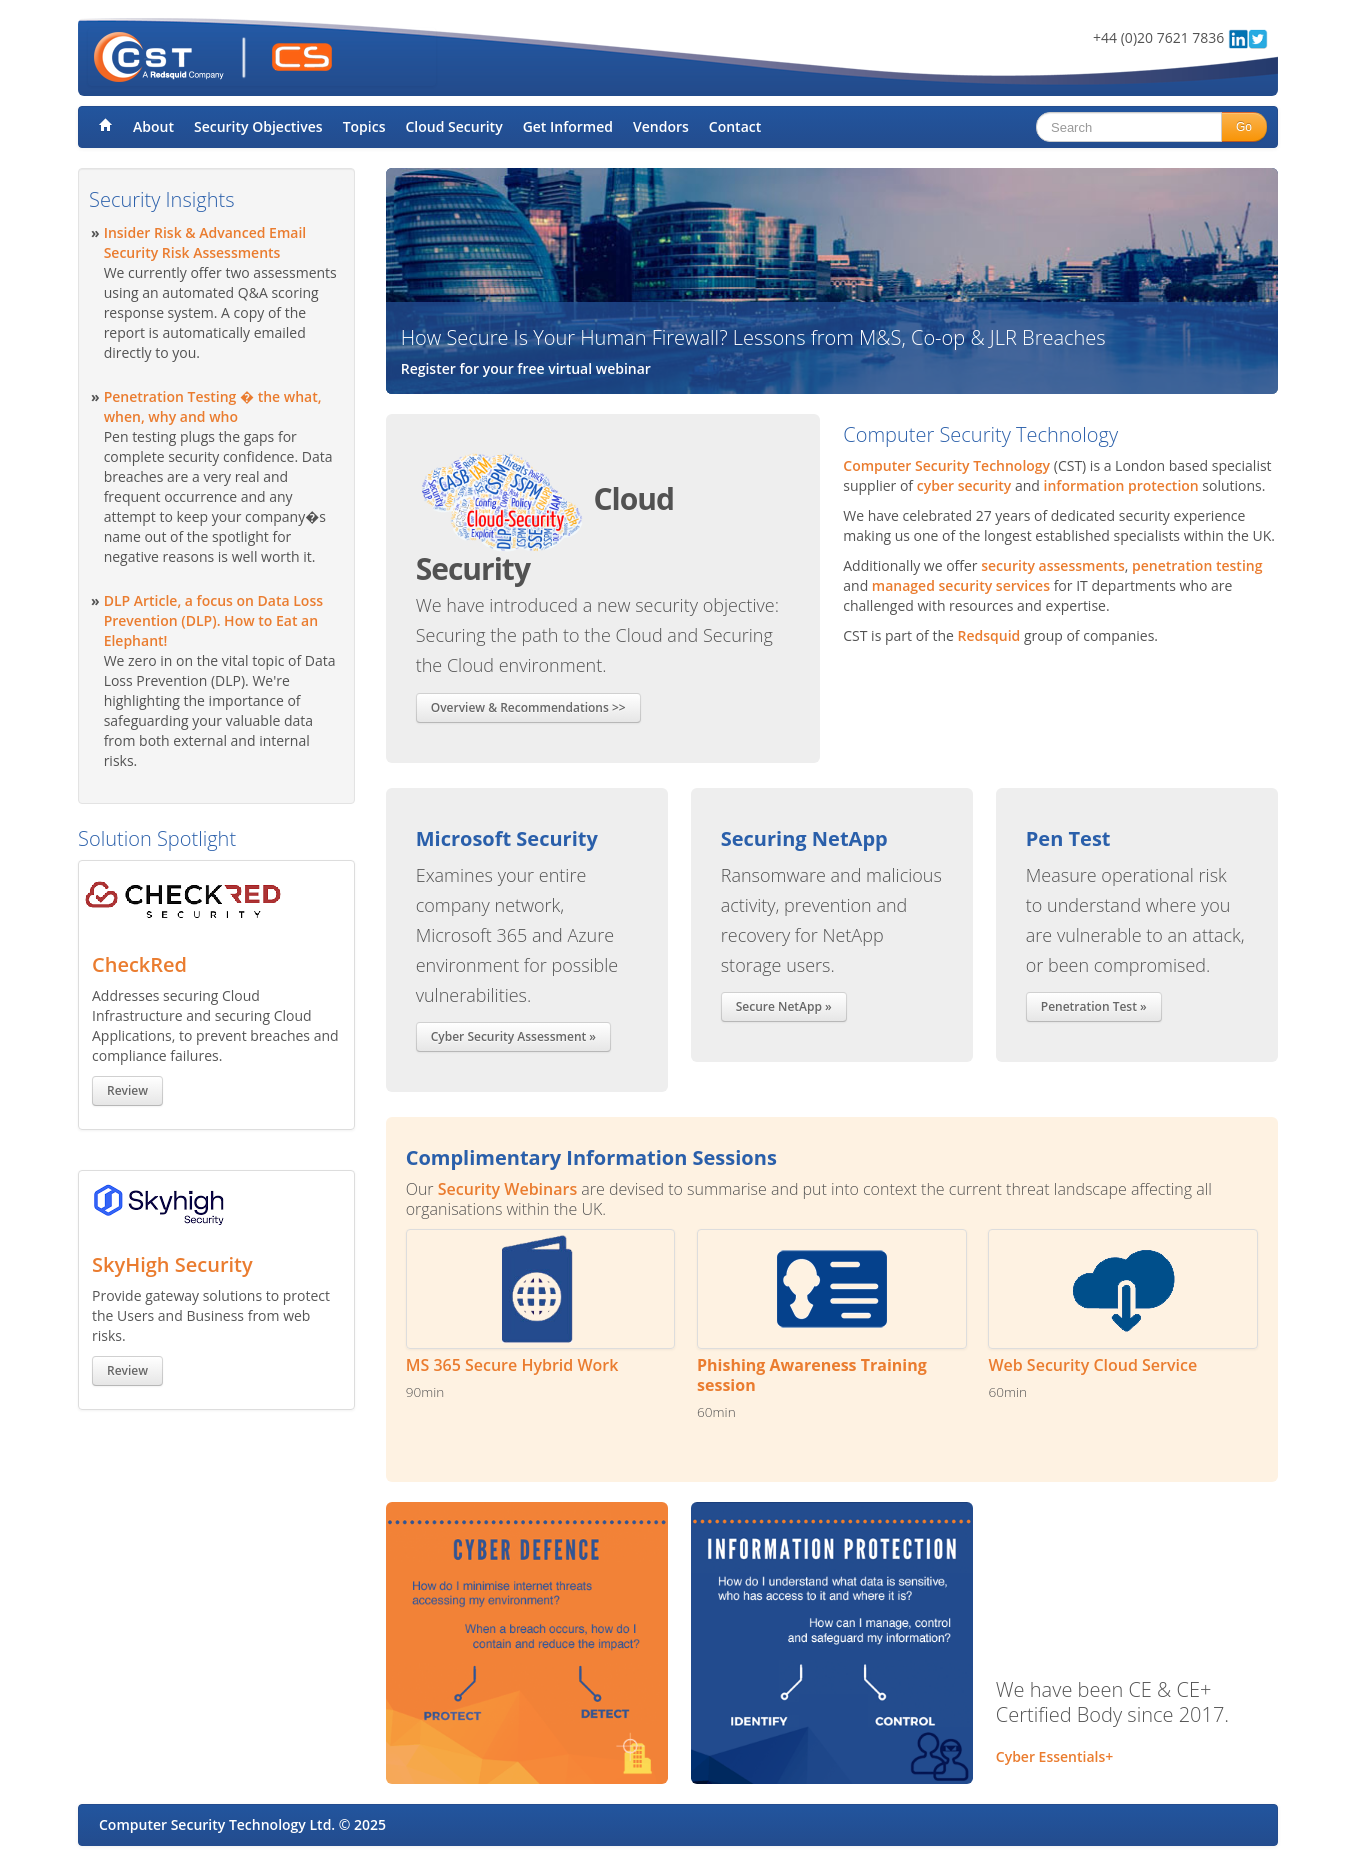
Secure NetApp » (784, 1006)
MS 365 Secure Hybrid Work (512, 1365)
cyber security (964, 485)
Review (127, 1090)
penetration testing (1197, 565)
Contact (735, 126)
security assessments (1052, 565)
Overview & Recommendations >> (528, 707)
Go (1244, 127)
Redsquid (989, 635)
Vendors (661, 126)
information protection (1121, 485)
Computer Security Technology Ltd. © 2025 (242, 1824)
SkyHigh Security (172, 1264)
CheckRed (139, 964)
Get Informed (568, 126)
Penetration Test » (1094, 1006)
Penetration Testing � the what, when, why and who (213, 406)
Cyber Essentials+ (1055, 1756)
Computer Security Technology (946, 465)
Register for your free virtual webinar (526, 368)
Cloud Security (453, 126)
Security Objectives (258, 126)
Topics (364, 126)
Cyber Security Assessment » (513, 1036)
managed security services (961, 585)
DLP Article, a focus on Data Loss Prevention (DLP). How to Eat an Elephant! (213, 620)
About (153, 126)
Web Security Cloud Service (1092, 1365)
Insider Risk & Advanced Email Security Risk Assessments (205, 242)
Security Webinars (507, 1189)
